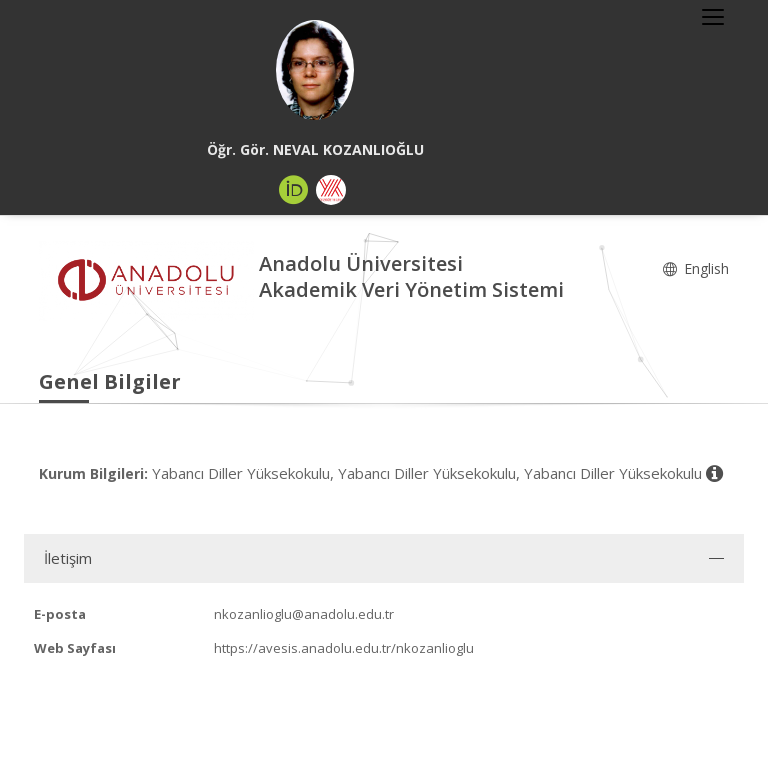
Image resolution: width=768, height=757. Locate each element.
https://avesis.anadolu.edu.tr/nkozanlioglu (344, 648)
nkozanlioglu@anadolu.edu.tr (304, 614)
